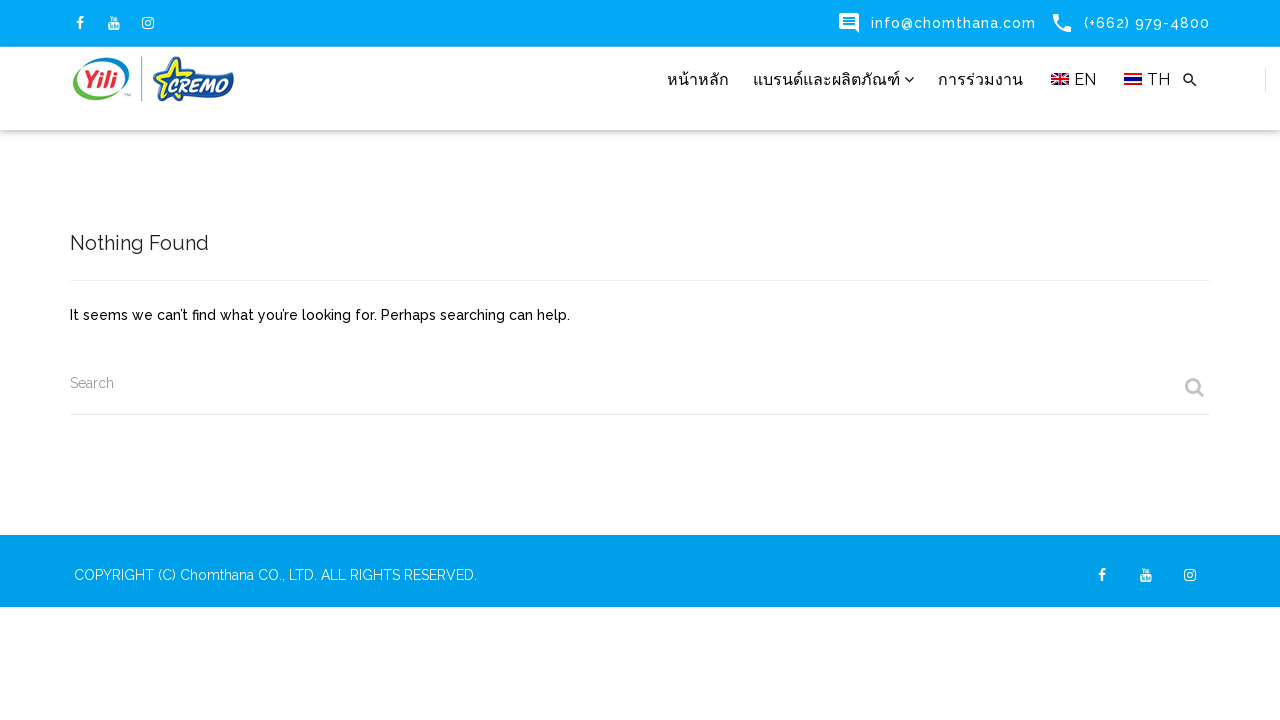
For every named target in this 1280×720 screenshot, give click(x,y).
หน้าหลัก (698, 79)
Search (92, 383)
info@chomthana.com (953, 23)
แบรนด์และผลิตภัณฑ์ (833, 79)
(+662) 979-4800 (1147, 23)
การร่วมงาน (980, 79)
